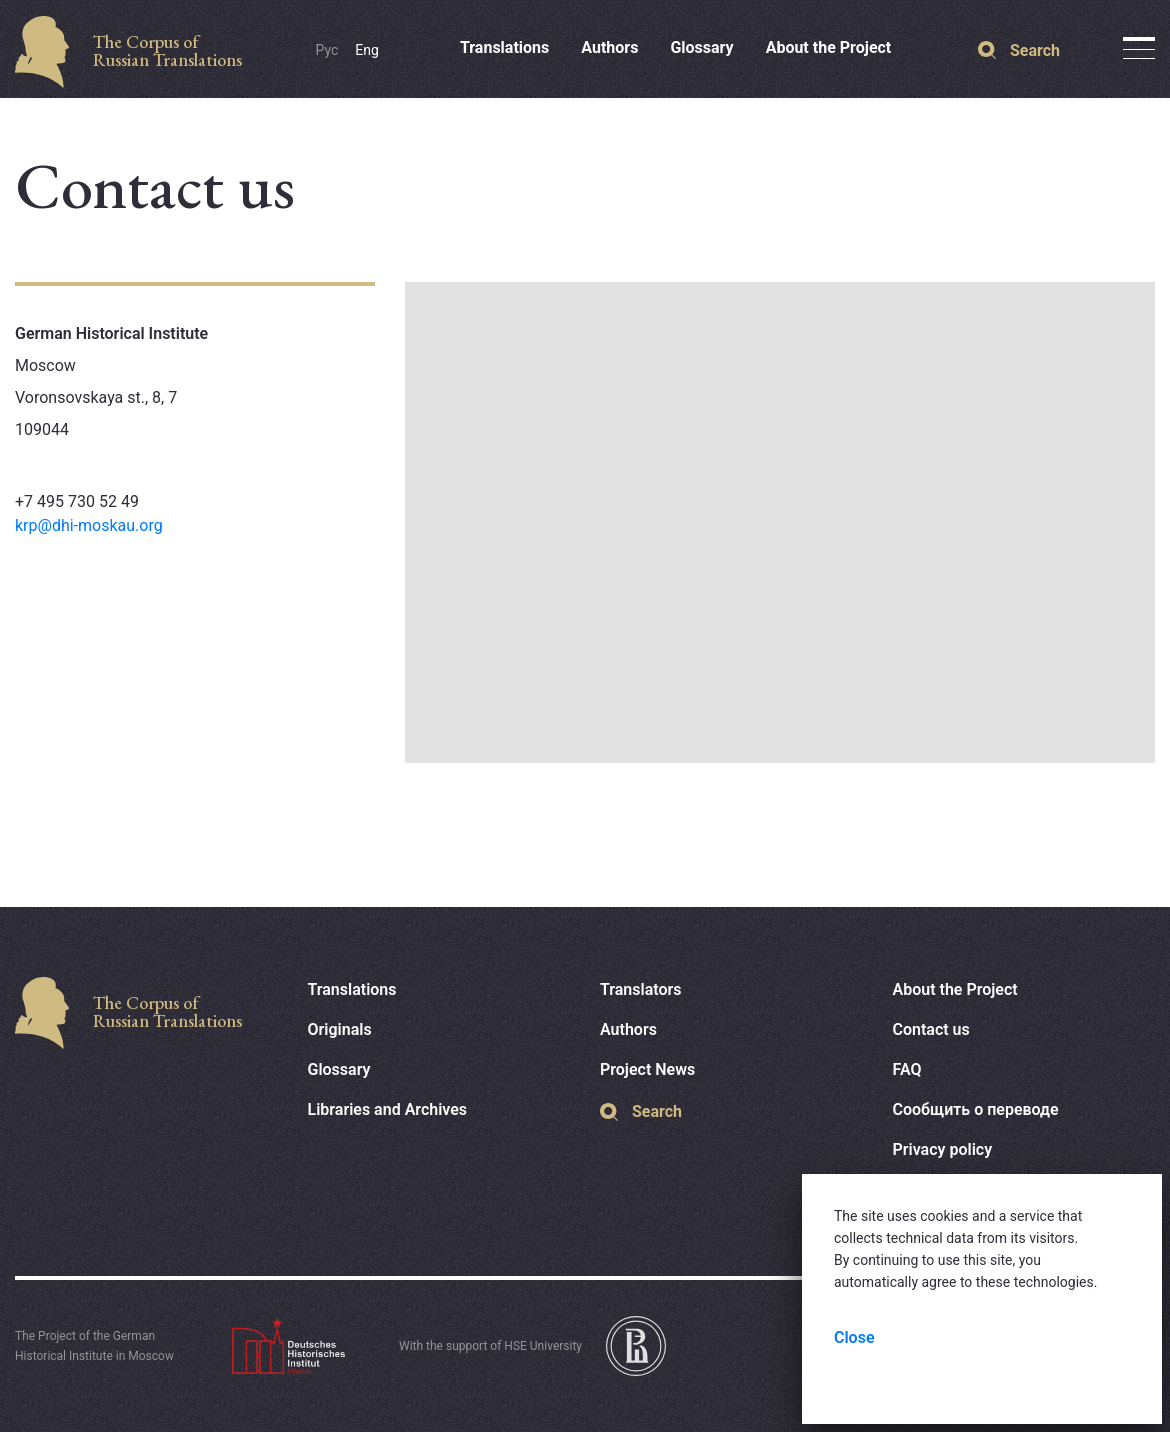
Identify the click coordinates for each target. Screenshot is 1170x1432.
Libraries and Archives (388, 1109)
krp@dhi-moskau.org (89, 525)
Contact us (931, 1029)
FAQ (907, 1069)
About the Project (829, 47)
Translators (641, 989)
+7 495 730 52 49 (77, 501)
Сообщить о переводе (976, 1109)
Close (854, 1337)
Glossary (701, 47)
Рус (327, 50)
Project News (647, 1069)
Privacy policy (943, 1149)
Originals (340, 1029)
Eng (367, 50)
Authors (609, 47)
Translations (504, 47)
